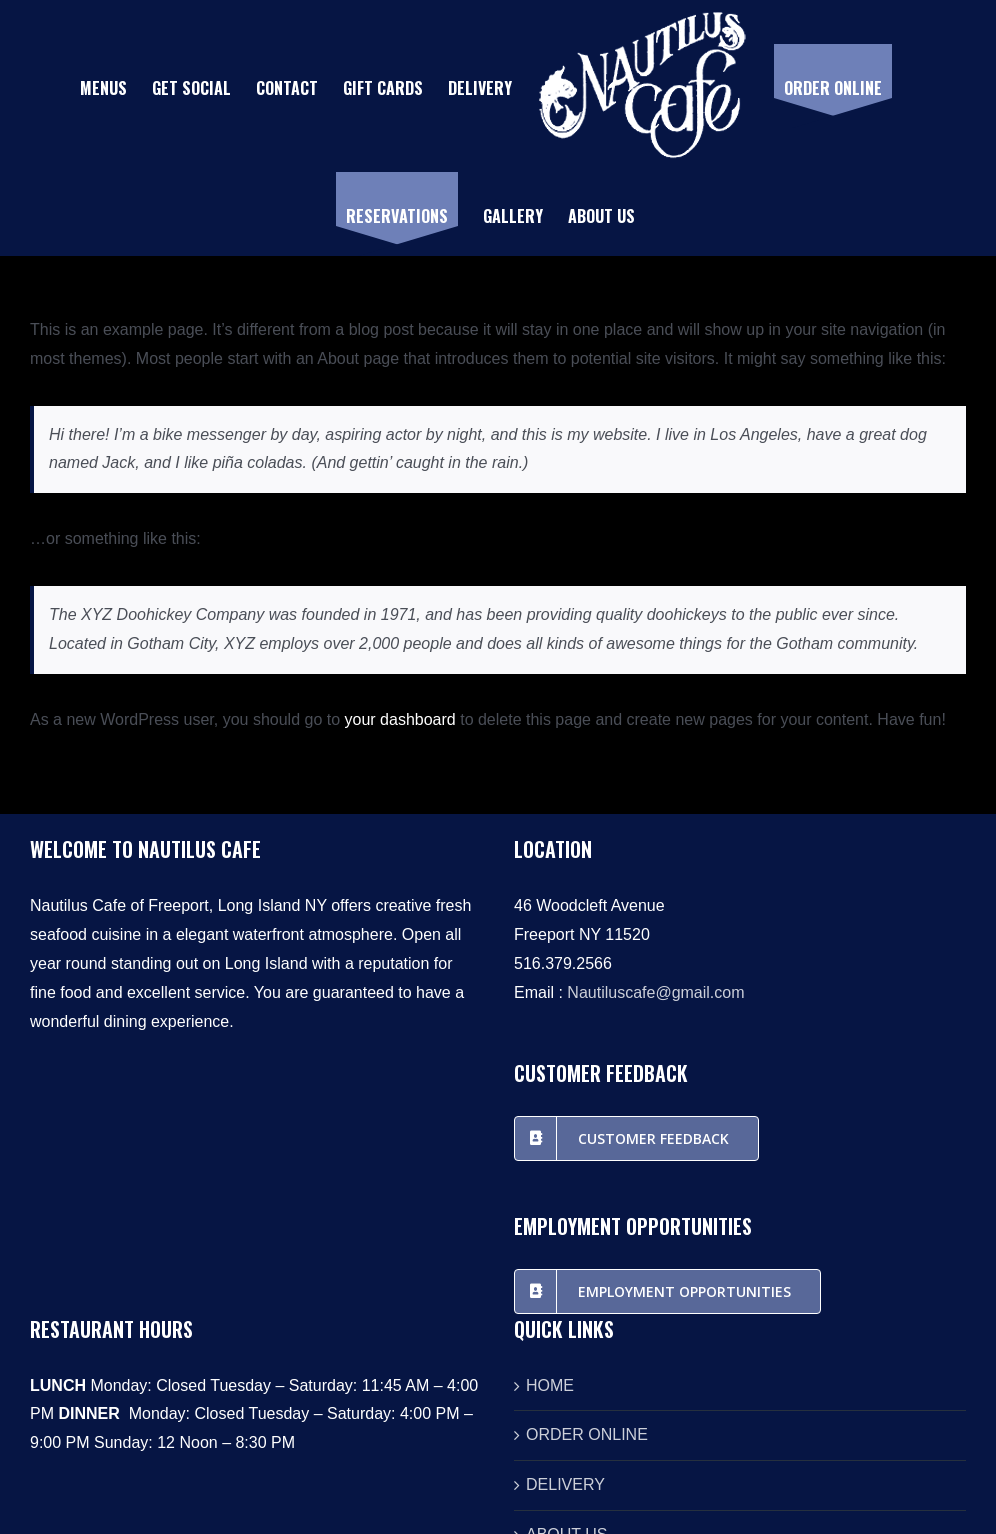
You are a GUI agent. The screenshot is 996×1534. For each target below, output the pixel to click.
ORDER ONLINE (587, 1434)
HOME (550, 1385)
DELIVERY (565, 1484)
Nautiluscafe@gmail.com (655, 992)
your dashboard (400, 719)
